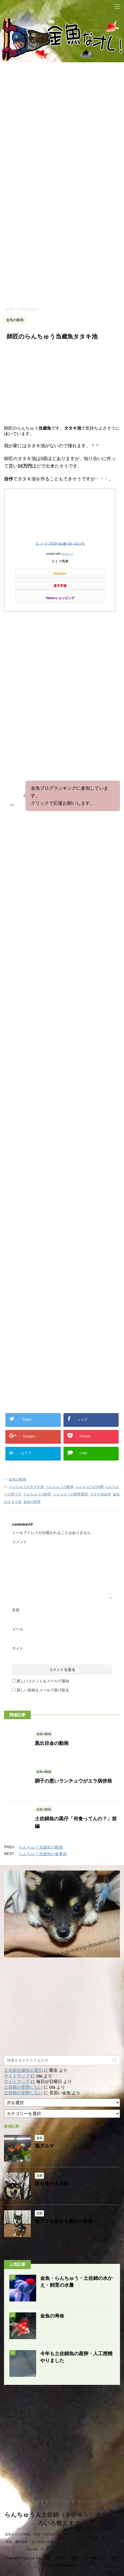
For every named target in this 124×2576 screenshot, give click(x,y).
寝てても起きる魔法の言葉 (64, 2221)
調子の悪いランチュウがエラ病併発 (73, 1781)
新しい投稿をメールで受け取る (43, 1690)
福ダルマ (44, 2146)
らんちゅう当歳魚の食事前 (43, 1854)
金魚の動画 (17, 1479)
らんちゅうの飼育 (37, 1494)
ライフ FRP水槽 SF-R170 (60, 544)
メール (17, 1629)
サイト (17, 1648)
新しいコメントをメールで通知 (43, 1681)
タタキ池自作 (100, 1494)
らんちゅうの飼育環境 (70, 1494)
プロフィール (60, 2502)
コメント (19, 1542)
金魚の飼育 (32, 1502)
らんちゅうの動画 (60, 1487)
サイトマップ (17, 2076)
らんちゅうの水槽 (89, 1487)
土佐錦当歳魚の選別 (23, 2070)
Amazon (60, 573)
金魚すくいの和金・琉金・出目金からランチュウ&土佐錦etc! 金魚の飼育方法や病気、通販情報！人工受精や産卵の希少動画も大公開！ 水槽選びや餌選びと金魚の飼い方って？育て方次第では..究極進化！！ (62, 2541)
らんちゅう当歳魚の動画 (41, 1847)
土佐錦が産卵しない (23, 2087)
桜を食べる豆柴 (52, 2183)
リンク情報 (36, 2502)
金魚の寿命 (52, 2316)
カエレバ (67, 553)
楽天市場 (60, 586)
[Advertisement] (62, 231)
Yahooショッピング (60, 598)
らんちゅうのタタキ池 (26, 1487)
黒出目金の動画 (52, 1743)
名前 (16, 1610)
